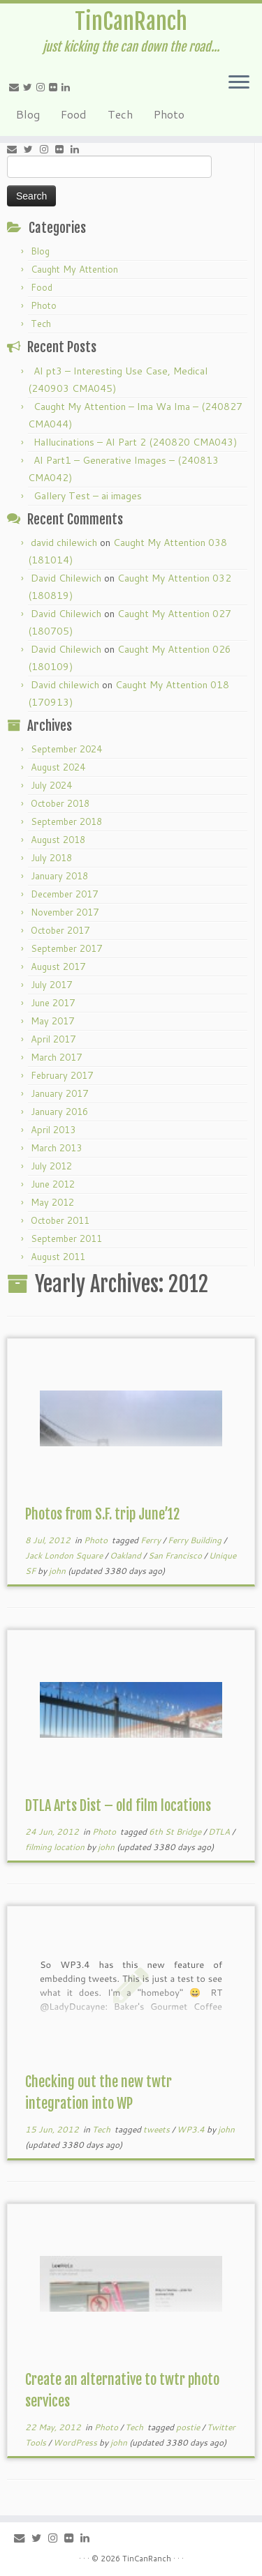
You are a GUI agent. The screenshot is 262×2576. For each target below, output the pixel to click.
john (57, 1571)
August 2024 (58, 767)
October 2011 (60, 1220)
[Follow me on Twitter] (29, 87)
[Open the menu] (238, 83)
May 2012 (52, 1202)
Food (74, 114)
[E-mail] (16, 87)
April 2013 (53, 1129)
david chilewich (64, 543)
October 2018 (60, 803)
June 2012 (53, 1184)
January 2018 (59, 876)
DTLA (220, 1832)
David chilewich (65, 685)
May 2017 (52, 1021)
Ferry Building (196, 1540)
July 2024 (51, 785)
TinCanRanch (131, 21)
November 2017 (65, 912)
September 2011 (66, 1238)
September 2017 (66, 948)
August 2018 (58, 839)
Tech (120, 114)
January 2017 (59, 1093)
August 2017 (58, 966)
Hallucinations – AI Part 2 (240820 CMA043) (135, 442)
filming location (56, 1847)
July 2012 (51, 1166)
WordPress (76, 2442)
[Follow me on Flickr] (55, 87)
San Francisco (176, 1555)
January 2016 (59, 1111)
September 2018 (66, 821)
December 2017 (64, 894)
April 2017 (53, 1039)
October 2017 (60, 930)
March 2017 (56, 1057)
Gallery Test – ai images (88, 496)
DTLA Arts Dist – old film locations (118, 1805)
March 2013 (56, 1148)
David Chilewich (66, 578)
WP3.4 (192, 2129)
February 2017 (62, 1075)
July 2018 (51, 857)
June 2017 (53, 1003)
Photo (169, 114)
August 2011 (58, 1256)
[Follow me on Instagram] (42, 87)
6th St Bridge (176, 1832)
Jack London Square (65, 1555)
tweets (157, 2129)
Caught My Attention (74, 269)
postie (189, 2427)
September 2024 (66, 749)
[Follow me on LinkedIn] (67, 87)
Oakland (126, 1555)
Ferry (151, 1540)
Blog (28, 114)
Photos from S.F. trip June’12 (102, 1514)
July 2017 (51, 984)
